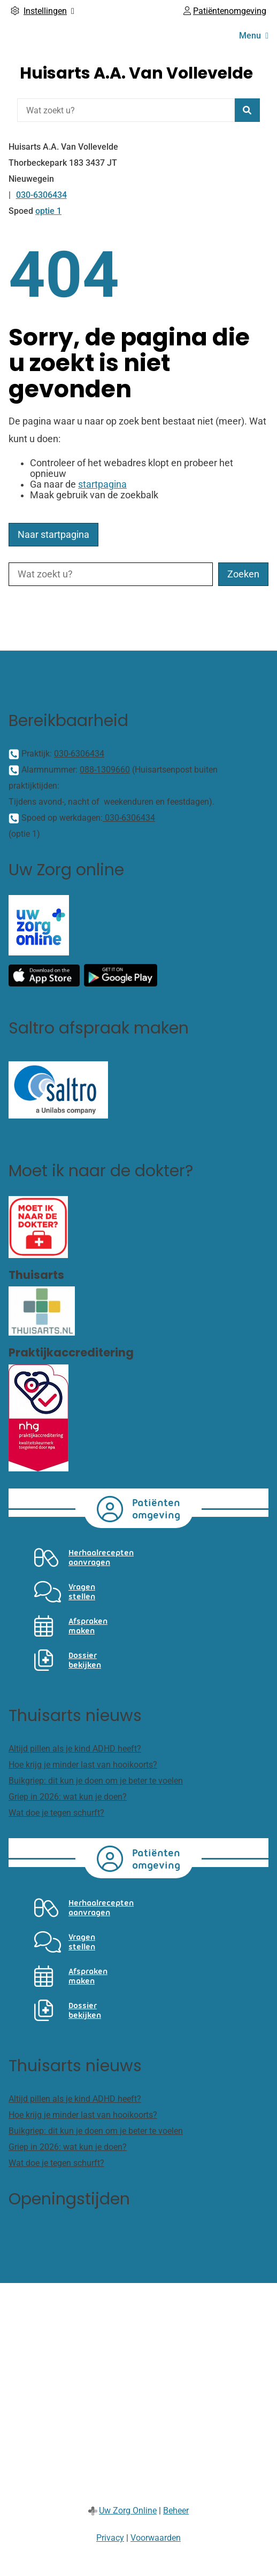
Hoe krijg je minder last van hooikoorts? (83, 1765)
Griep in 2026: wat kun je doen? (68, 1797)
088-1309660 (105, 770)
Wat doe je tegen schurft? (56, 1813)
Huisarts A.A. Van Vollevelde (136, 73)
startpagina (102, 484)
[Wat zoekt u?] (126, 110)
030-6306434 (79, 754)
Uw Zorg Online (128, 2510)
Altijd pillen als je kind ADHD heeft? (75, 1749)
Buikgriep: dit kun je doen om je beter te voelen (96, 1781)
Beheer (176, 2510)
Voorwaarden (155, 2538)
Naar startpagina (53, 534)
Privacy (110, 2538)
